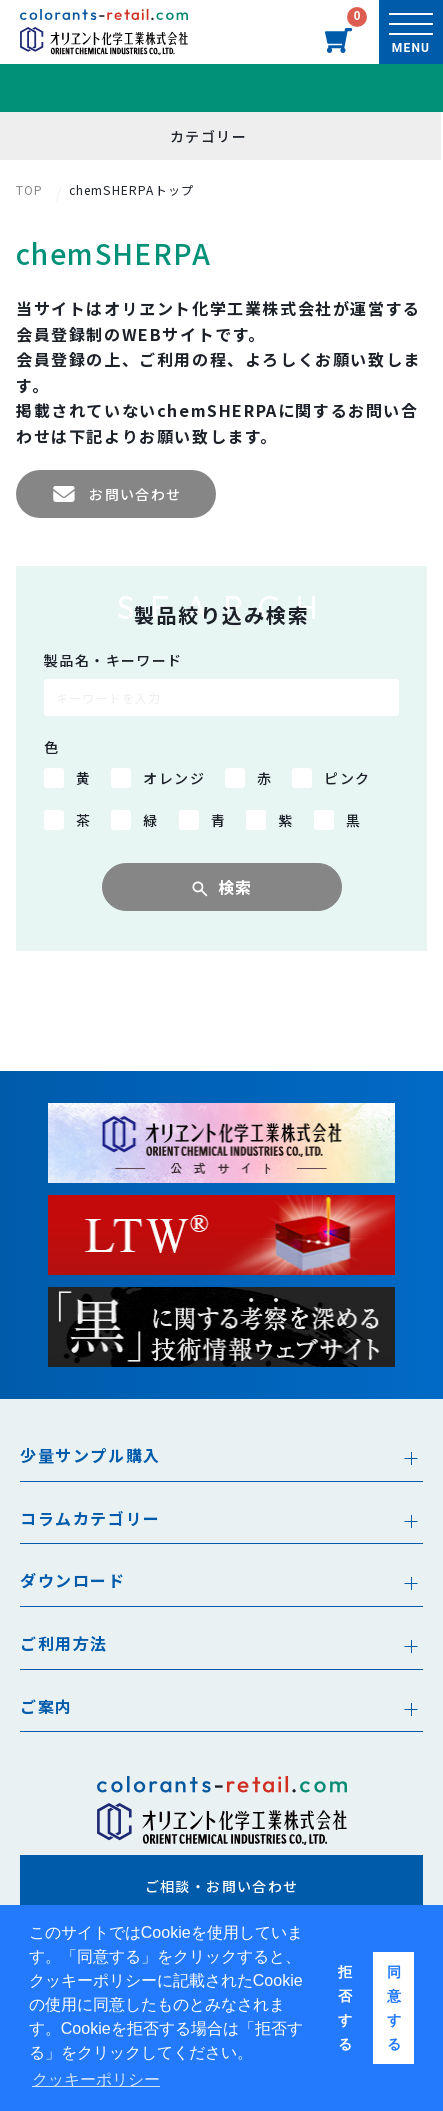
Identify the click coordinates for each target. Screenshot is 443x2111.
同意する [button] (394, 2008)
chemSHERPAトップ (132, 189)
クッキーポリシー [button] (96, 2079)
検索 (235, 887)
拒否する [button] (345, 2008)
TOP (30, 189)
